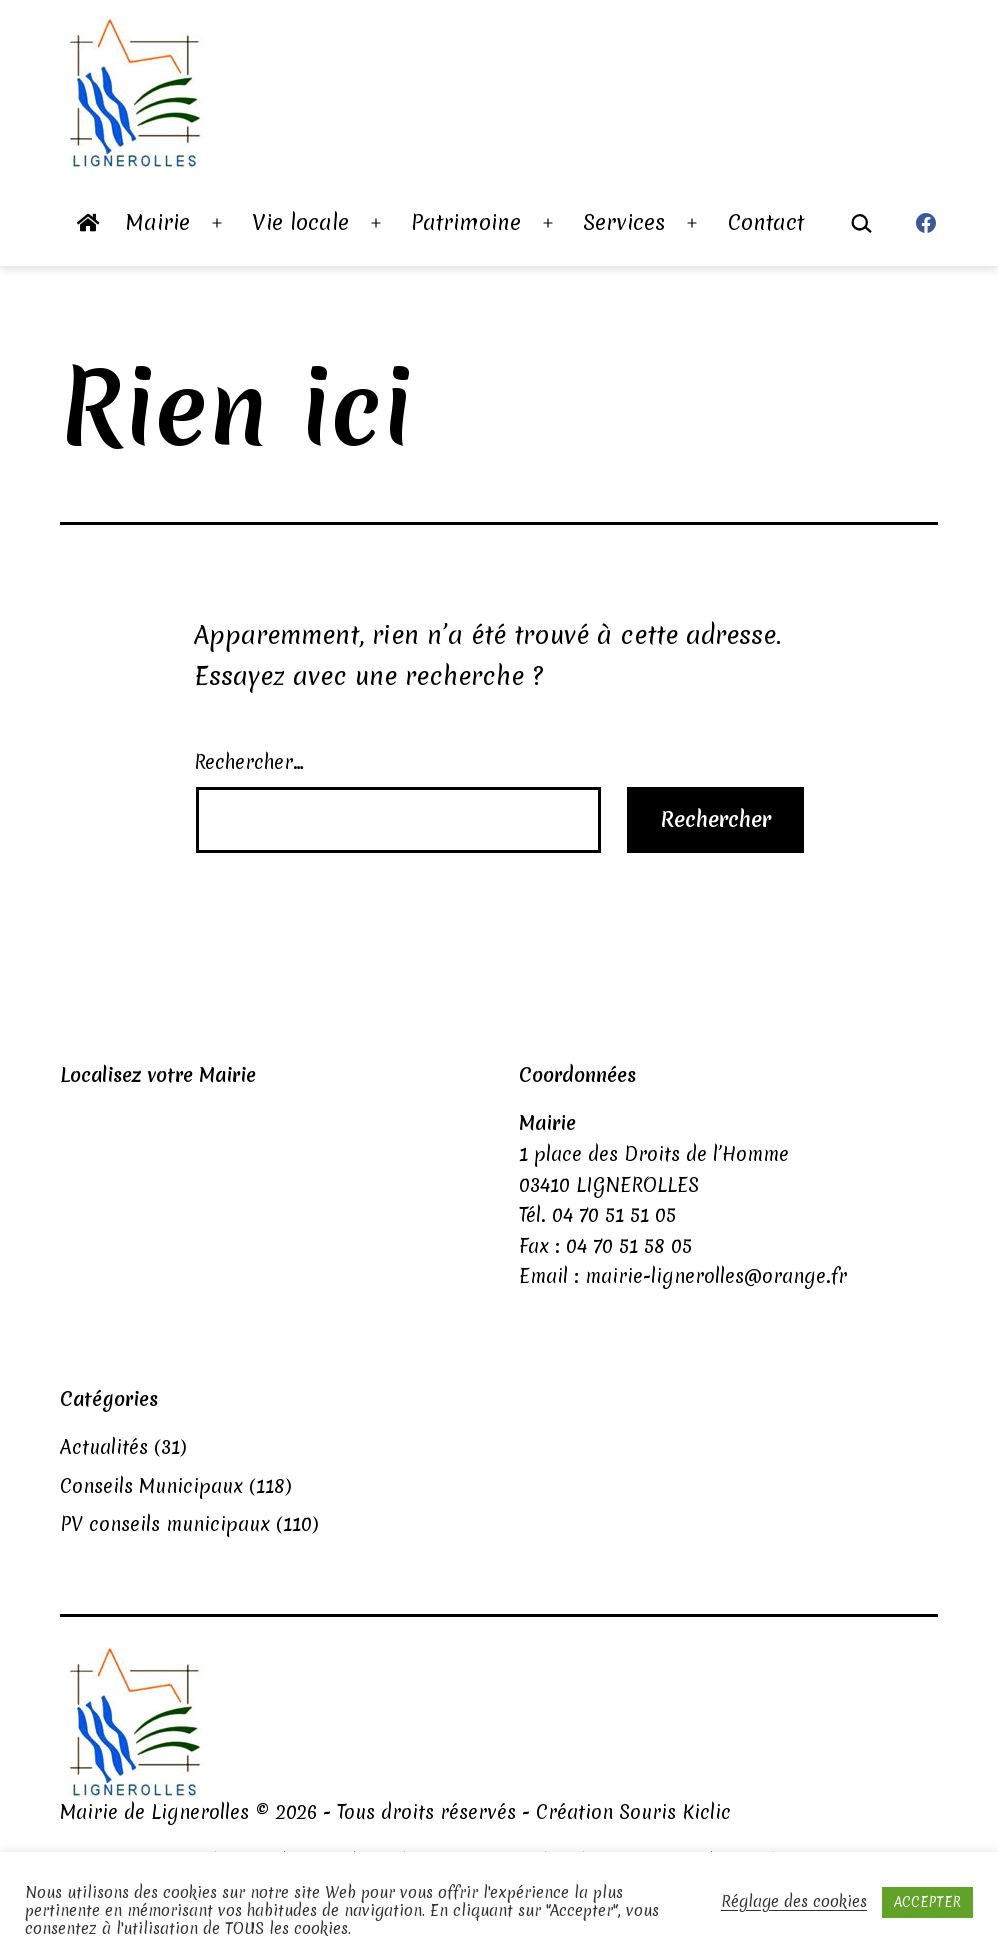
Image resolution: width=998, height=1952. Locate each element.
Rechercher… (249, 762)
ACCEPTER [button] (927, 1902)
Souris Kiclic (675, 1812)
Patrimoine (466, 222)
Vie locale (300, 222)
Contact (766, 222)
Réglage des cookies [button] (794, 1902)
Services (624, 222)
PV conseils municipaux (165, 1524)
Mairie (158, 222)
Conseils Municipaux (151, 1486)
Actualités (104, 1447)
